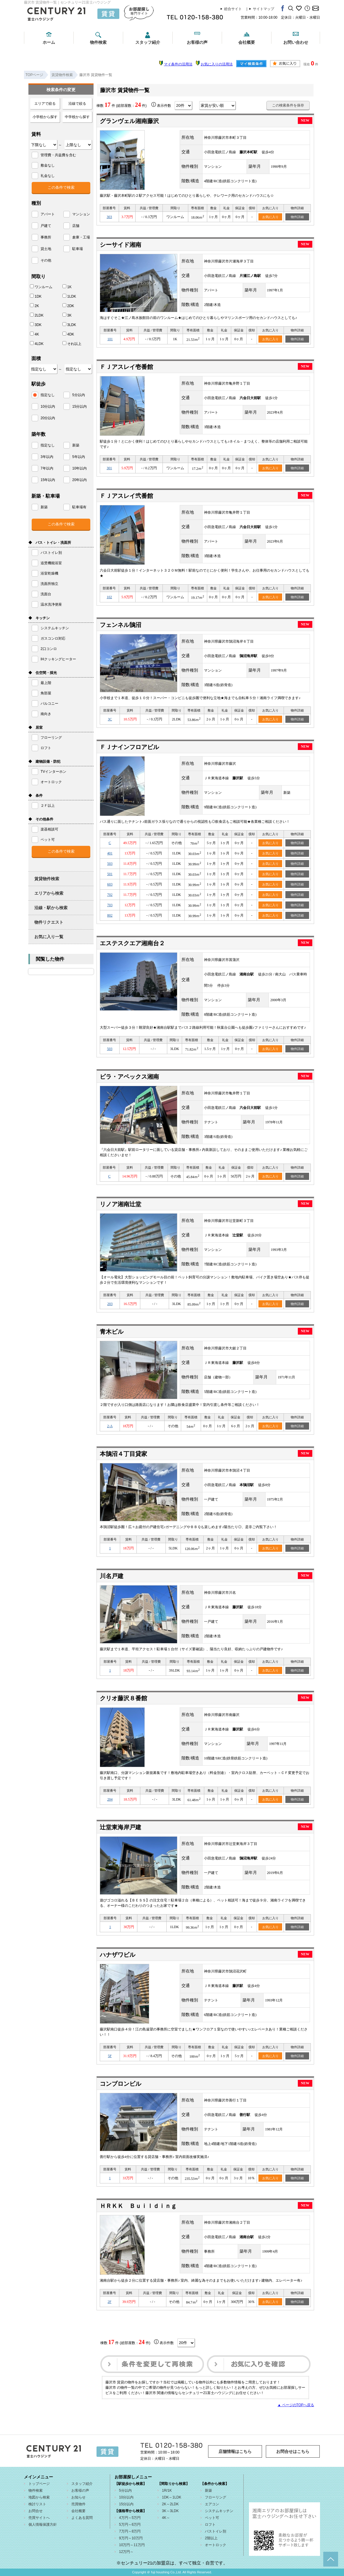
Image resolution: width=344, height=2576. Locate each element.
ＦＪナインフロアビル (129, 747)
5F (110, 2056)
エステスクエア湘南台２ (132, 943)
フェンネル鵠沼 (120, 625)
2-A (110, 1426)
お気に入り (270, 217)
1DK (35, 296)
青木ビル (111, 1331)
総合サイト (233, 9)
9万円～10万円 (131, 2538)
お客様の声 (197, 42)
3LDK (69, 324)
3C (110, 719)
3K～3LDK (170, 2511)
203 (109, 1304)
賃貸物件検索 (46, 878)
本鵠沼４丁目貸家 (123, 1454)
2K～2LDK (170, 2504)
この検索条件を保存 (288, 105)
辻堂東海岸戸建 (120, 1827)
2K (34, 305)
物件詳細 (297, 217)
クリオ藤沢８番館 (123, 1698)
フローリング (215, 2497)
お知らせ (78, 2497)
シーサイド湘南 (120, 244)
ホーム (49, 42)
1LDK (69, 296)
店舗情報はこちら (235, 2451)
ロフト (210, 2524)
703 (109, 905)
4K (34, 334)
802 (109, 915)
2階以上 (211, 2538)
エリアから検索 (48, 893)
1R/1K (167, 2490)
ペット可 (212, 2518)
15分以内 (126, 2504)
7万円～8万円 (130, 2531)
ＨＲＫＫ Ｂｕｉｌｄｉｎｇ (138, 2206)
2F (110, 2302)
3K (67, 315)
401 (109, 853)
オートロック (215, 2545)
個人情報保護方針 (42, 2524)
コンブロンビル (120, 2083)
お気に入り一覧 (48, 936)
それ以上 (71, 343)
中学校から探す (77, 117)
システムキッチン (219, 2511)
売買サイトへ (39, 2518)
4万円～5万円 (130, 2518)
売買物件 (78, 2504)
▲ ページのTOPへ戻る (295, 2405)
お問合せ (35, 2511)
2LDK (37, 315)
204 (109, 1799)
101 (110, 339)
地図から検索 (39, 2497)
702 (109, 895)
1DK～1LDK (171, 2497)
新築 (208, 2490)
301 (109, 468)
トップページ (39, 2484)
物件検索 (98, 42)
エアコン (212, 2504)
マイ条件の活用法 (178, 64)
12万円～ (126, 2552)
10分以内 (126, 2497)
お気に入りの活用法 (217, 64)
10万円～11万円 (132, 2545)
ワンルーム (41, 286)
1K (67, 286)
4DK (68, 334)
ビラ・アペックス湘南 (129, 1076)
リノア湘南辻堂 (120, 1204)
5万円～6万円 (130, 2524)
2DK (68, 305)
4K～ (166, 2518)
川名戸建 (111, 1576)
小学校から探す (45, 117)
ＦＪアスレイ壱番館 (126, 367)
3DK (35, 324)
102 (109, 597)
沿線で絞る (77, 103)
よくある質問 (82, 2518)
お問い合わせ (295, 42)
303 (109, 217)
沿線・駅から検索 (50, 907)
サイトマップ (263, 9)
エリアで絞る (45, 103)
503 (109, 864)
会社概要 (246, 42)
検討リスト (37, 2504)
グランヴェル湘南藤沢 (129, 121)
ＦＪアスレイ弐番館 (126, 496)
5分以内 (125, 2490)
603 (109, 884)
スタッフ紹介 (147, 42)
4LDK (37, 343)
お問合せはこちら (292, 2451)
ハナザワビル (117, 1954)
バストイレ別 (215, 2531)
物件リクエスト (48, 922)
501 (109, 874)
